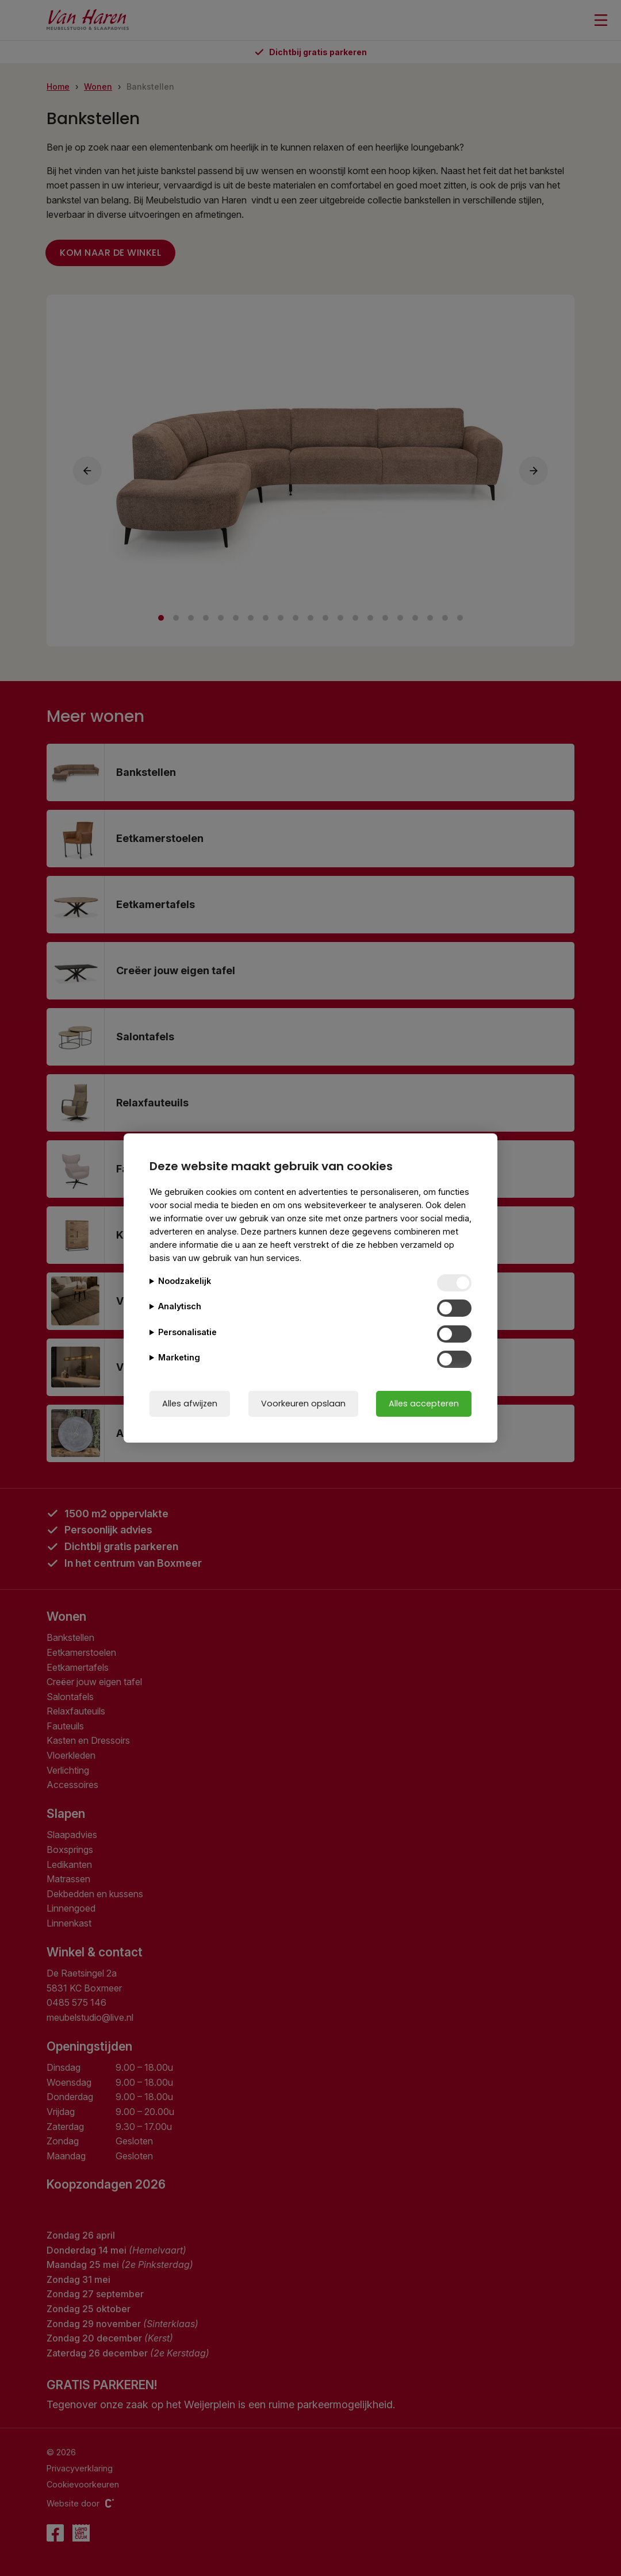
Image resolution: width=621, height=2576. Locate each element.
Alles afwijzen (189, 1403)
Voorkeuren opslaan (303, 1403)
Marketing (179, 1357)
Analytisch (179, 1306)
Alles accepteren (424, 1403)
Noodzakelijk (184, 1281)
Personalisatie (187, 1332)
